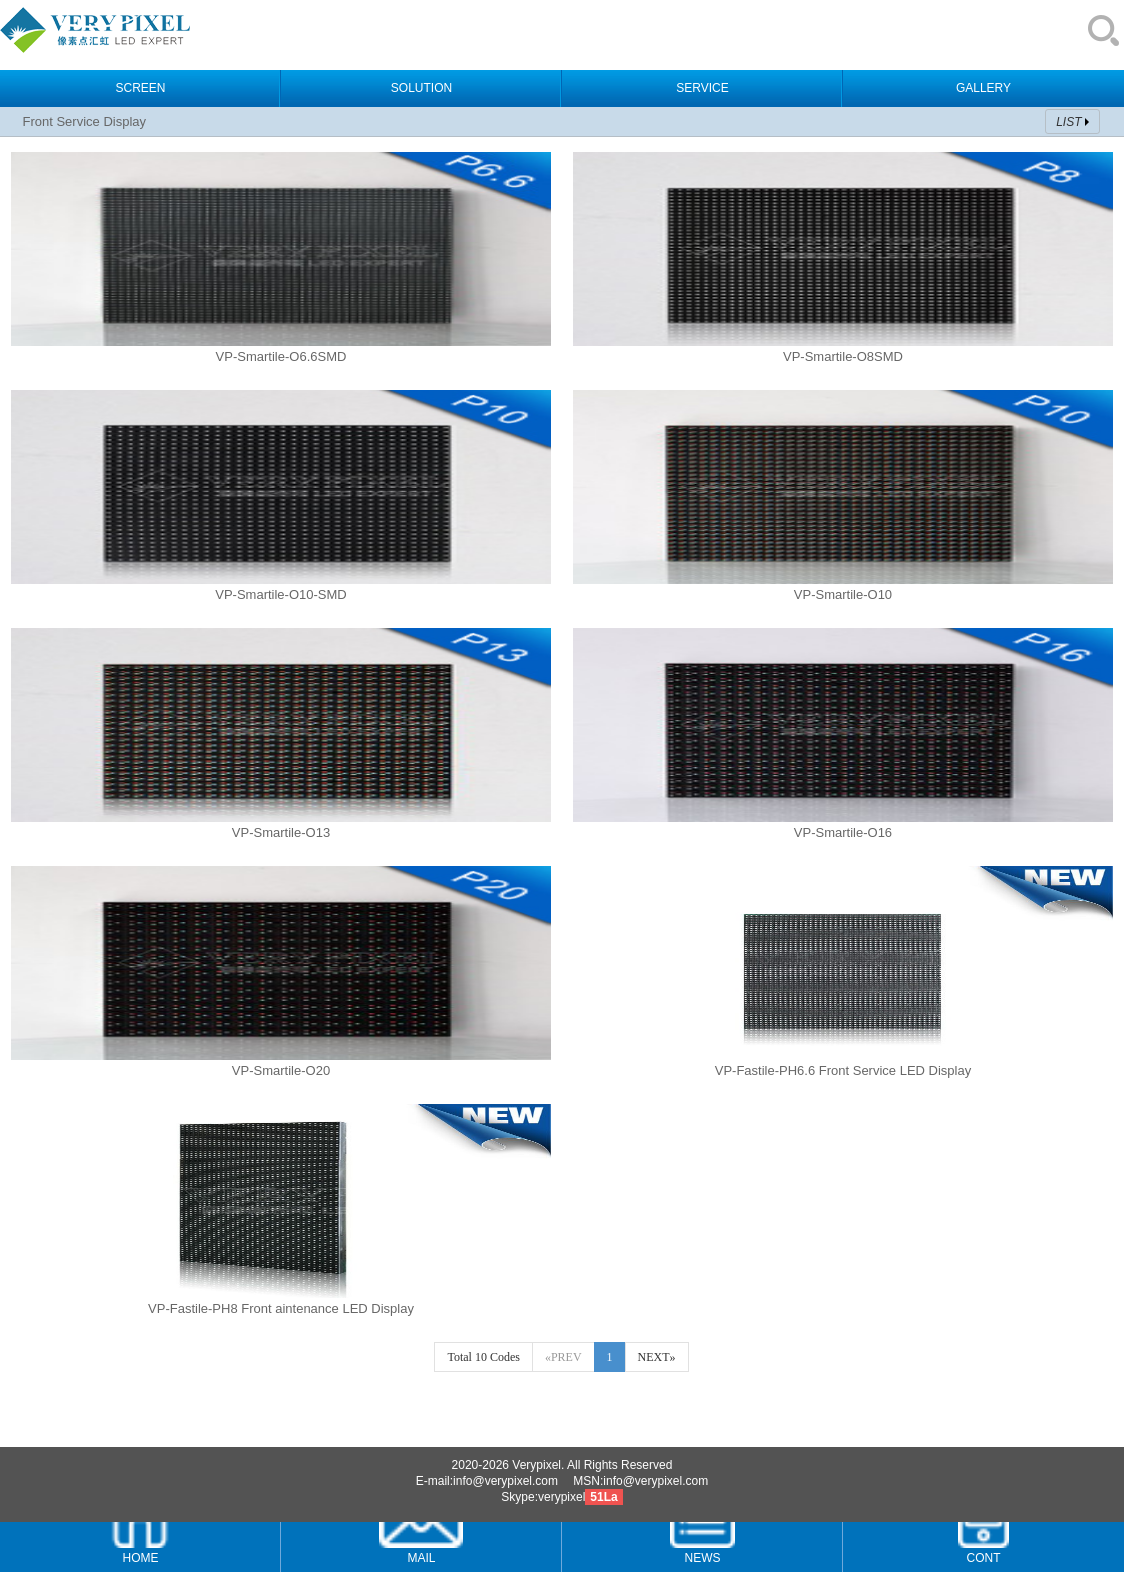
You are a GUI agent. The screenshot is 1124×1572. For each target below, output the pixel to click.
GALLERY (983, 88)
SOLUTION (421, 88)
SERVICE (702, 88)
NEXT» (657, 1357)
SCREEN (140, 88)
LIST (1068, 122)
